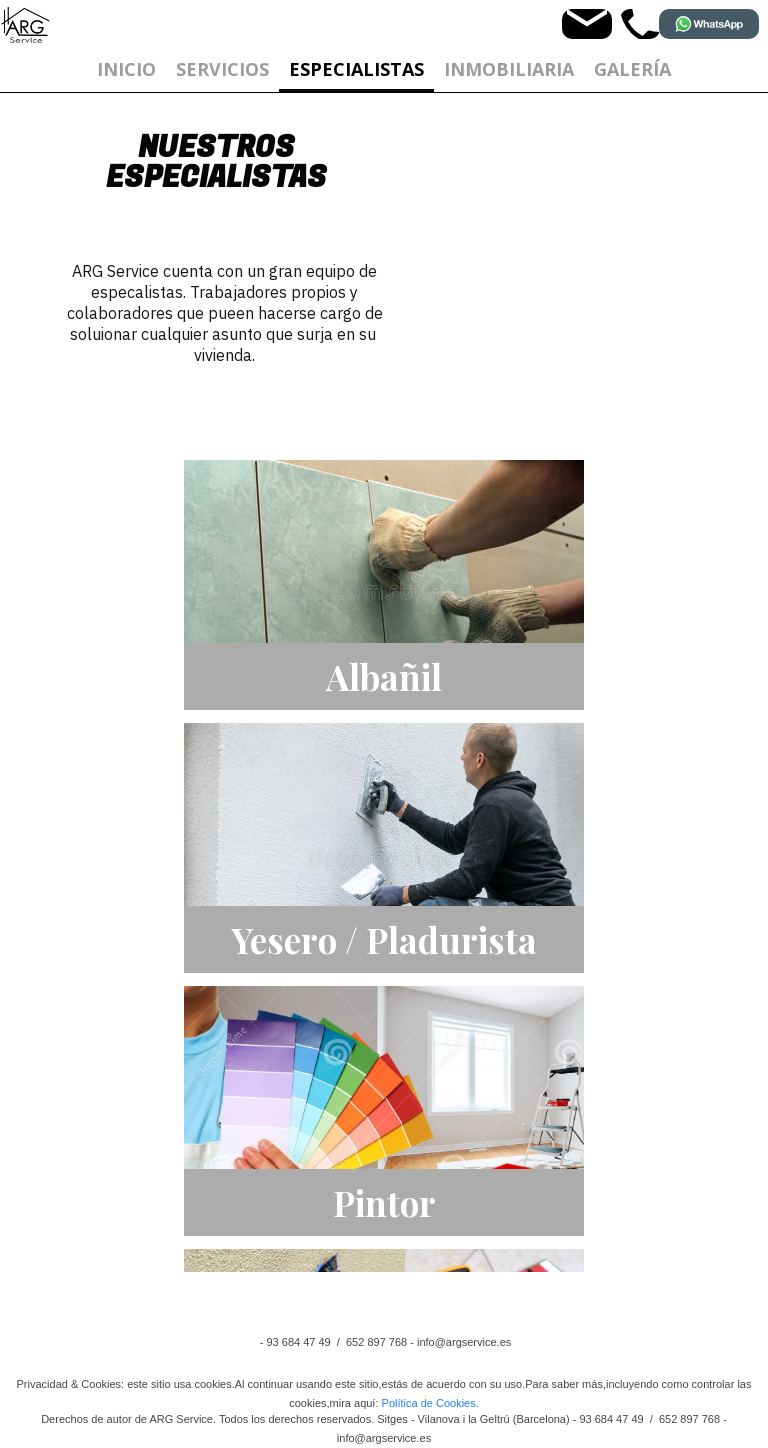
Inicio (126, 69)
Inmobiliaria (509, 69)
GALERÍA (632, 69)
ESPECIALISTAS (356, 69)
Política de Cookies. (430, 1403)
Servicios (222, 69)
